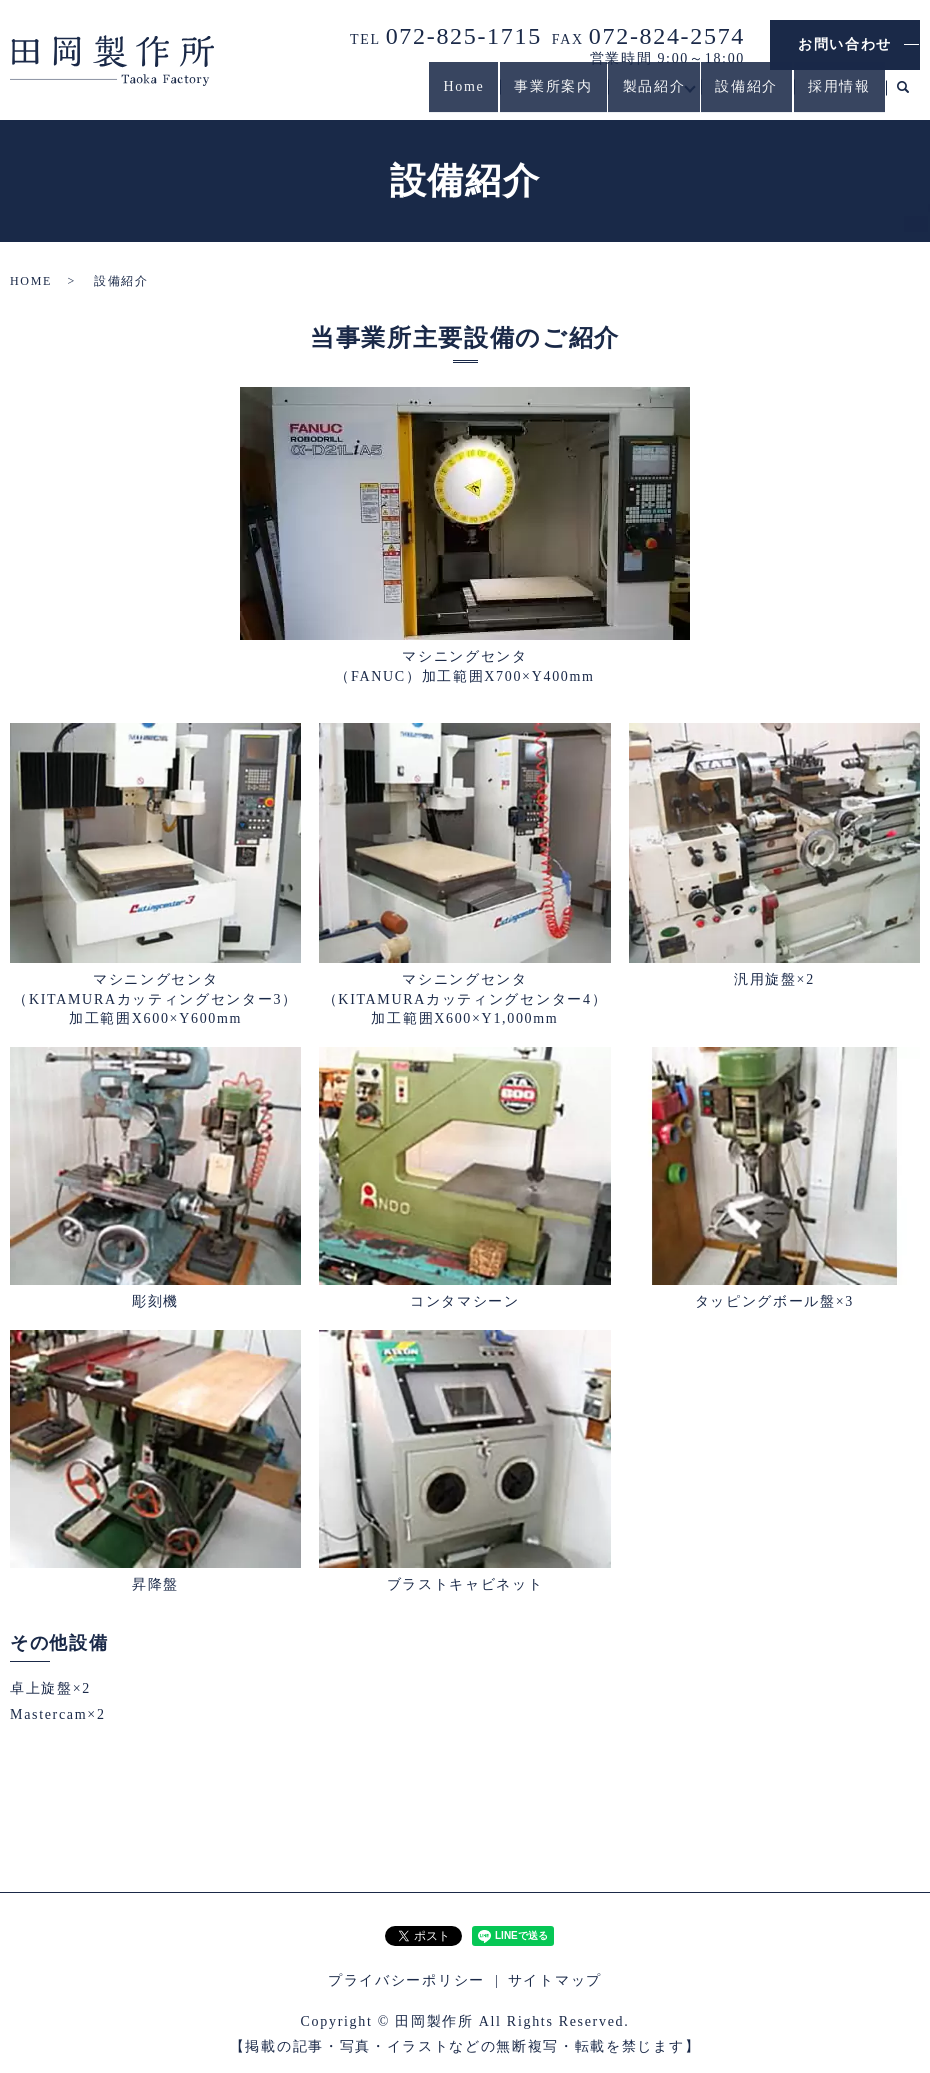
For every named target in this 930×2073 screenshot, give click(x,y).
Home (435, 96)
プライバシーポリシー (406, 1980)
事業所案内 (530, 96)
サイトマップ (555, 1980)
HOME (31, 281)
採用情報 (836, 96)
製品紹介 (636, 96)
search (903, 97)
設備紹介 (738, 96)
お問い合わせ (845, 44)
